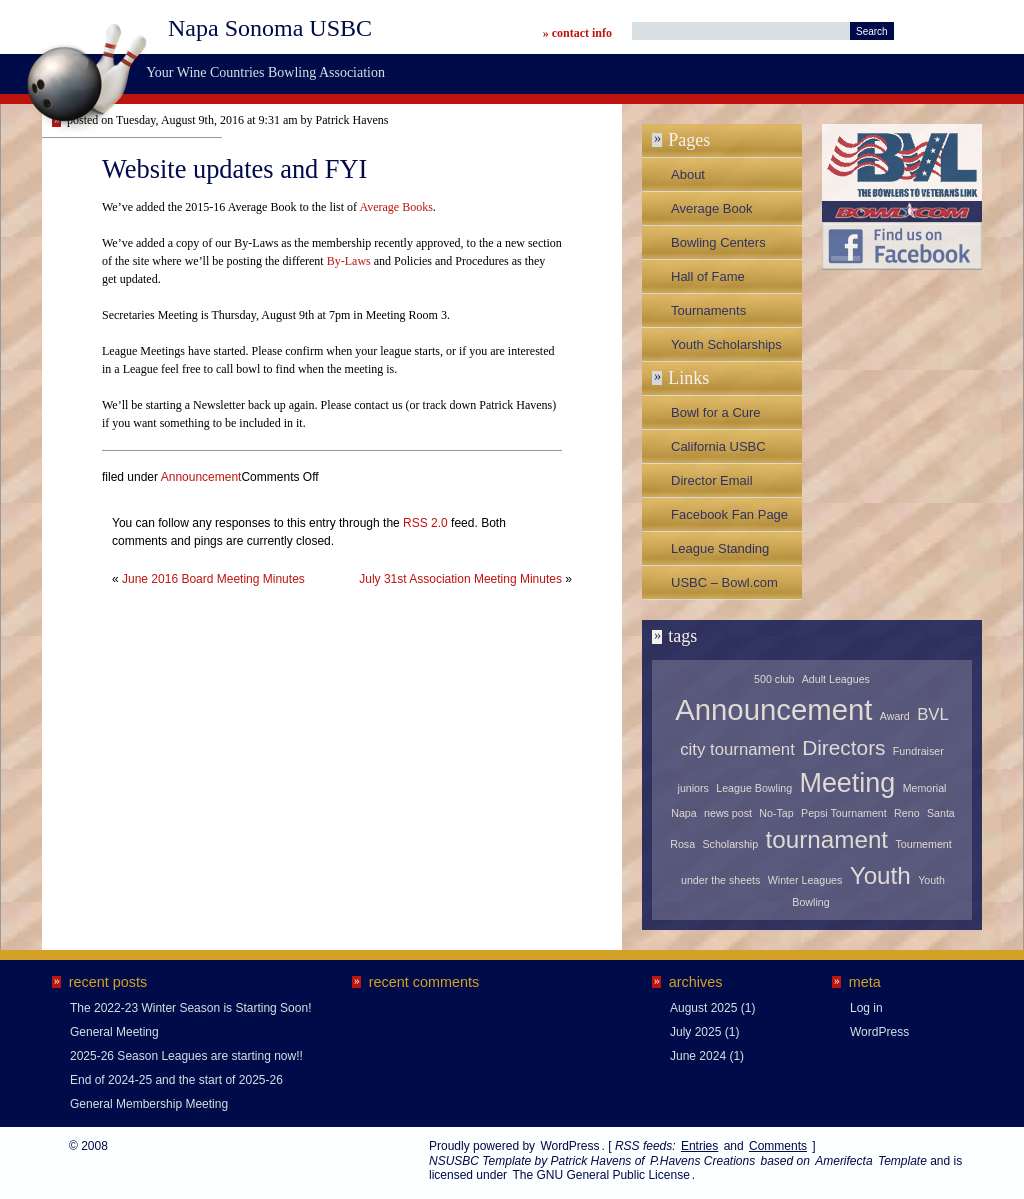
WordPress (879, 1032)
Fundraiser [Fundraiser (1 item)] (918, 751)
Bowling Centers (718, 242)
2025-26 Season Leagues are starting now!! (186, 1056)
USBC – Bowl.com (724, 582)
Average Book (711, 208)
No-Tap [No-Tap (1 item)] (776, 813)
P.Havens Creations (702, 1161)
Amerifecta (843, 1161)
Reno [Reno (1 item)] (906, 813)
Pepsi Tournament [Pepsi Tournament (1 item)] (844, 813)
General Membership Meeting (149, 1104)
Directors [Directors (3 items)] (843, 747)
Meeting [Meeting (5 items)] (847, 783)
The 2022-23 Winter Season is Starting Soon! (190, 1008)
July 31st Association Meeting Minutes (460, 579)
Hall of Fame (708, 276)
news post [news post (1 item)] (728, 813)
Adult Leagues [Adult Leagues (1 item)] (836, 679)
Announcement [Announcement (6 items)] (773, 709)
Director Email (712, 480)
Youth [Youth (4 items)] (880, 875)
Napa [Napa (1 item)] (683, 813)
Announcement (201, 477)
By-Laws (349, 261)
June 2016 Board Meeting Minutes (213, 579)
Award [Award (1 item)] (895, 716)
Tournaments (708, 310)
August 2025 (703, 1008)
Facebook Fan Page (729, 514)
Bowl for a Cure (716, 412)
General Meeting (114, 1032)
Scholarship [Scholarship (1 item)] (730, 844)
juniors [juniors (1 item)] (693, 788)
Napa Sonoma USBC (270, 28)
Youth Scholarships (726, 344)
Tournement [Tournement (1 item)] (923, 844)
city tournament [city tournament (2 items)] (737, 749)
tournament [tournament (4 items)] (827, 839)
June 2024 (698, 1056)
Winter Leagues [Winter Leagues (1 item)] (805, 880)
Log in (866, 1008)
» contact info (577, 33)
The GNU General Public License (600, 1175)
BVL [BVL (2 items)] (933, 714)
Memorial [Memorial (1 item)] (925, 788)
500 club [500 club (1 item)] (774, 679)
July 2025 (695, 1032)
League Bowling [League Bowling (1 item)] (754, 788)
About (688, 174)
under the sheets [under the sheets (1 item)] (720, 880)
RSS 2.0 (425, 523)
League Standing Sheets (720, 553)
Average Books (395, 207)
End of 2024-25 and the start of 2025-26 (176, 1080)
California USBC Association (718, 451)
